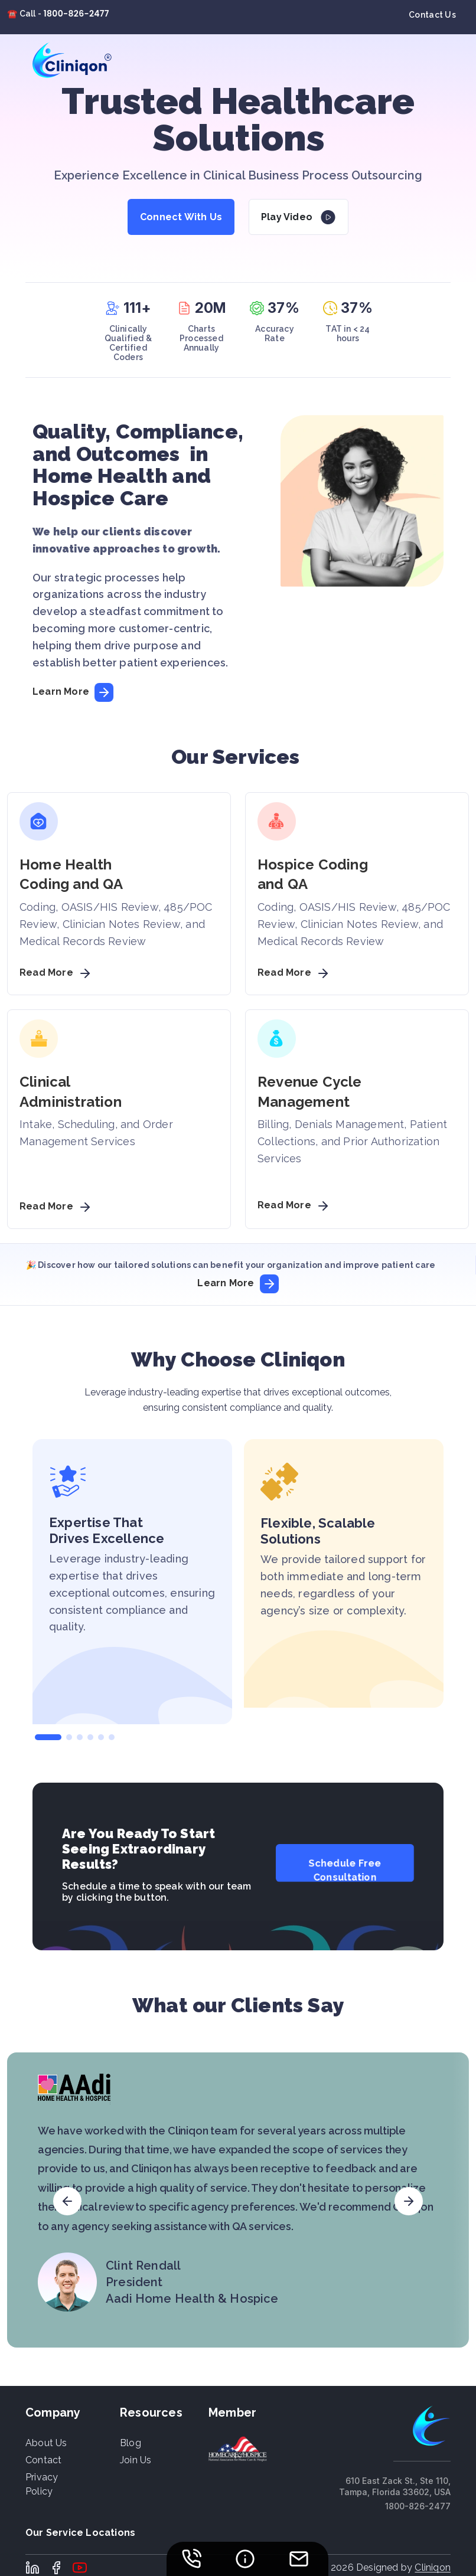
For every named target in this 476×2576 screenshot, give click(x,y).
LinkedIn (32, 2568)
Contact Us (432, 14)
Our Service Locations (80, 2532)
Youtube (80, 2568)
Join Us (135, 2460)
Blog (130, 2442)
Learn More (72, 691)
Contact (43, 2460)
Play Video (286, 217)
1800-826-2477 (76, 13)
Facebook (56, 2568)
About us (46, 2442)
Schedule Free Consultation (344, 1870)
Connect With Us (181, 217)
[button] (48, 1737)
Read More (56, 972)
